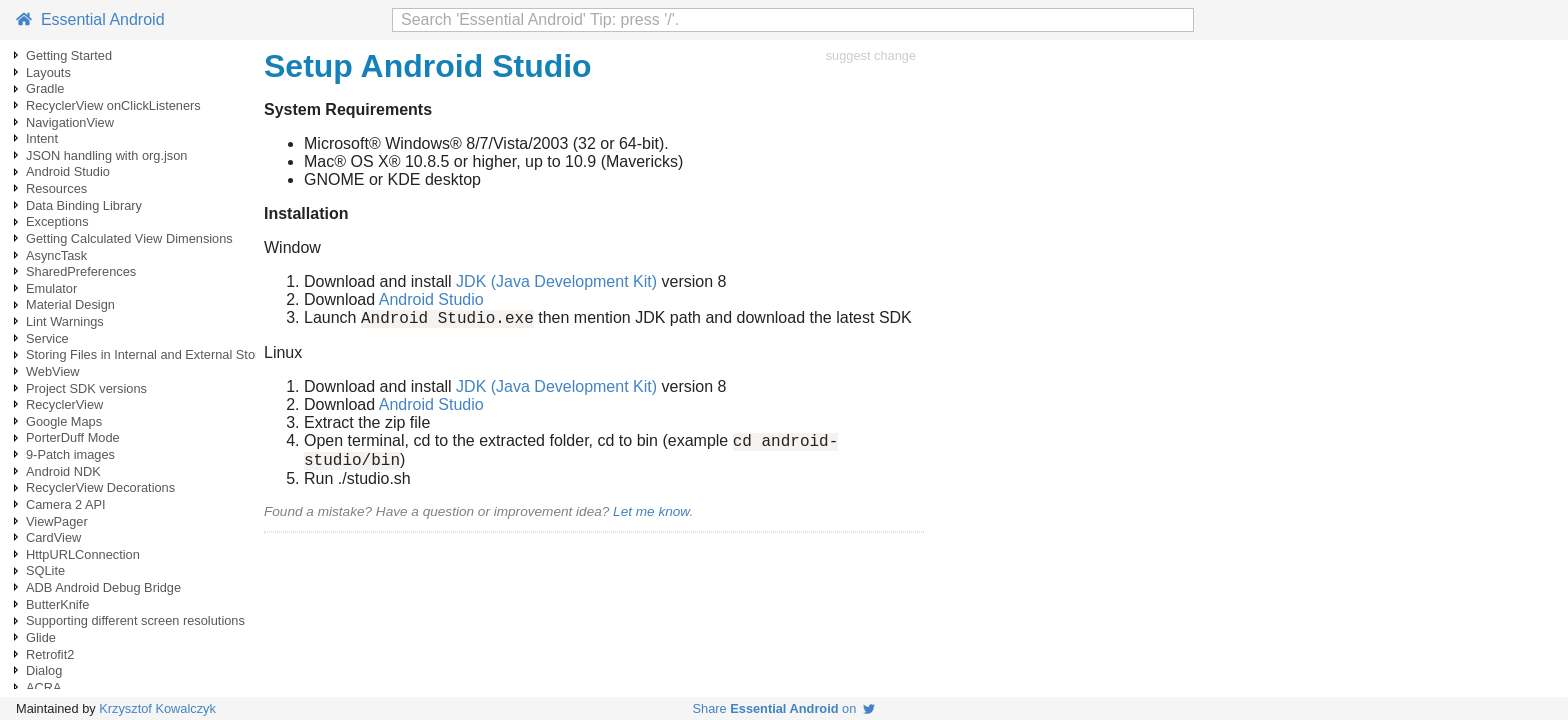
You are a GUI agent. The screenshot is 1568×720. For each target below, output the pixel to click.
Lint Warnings (65, 321)
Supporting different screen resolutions (135, 620)
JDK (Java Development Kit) (556, 281)
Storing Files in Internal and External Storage (153, 354)
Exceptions (57, 221)
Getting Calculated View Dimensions (129, 238)
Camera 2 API (66, 504)
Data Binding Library (84, 205)
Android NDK (63, 471)
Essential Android (90, 19)
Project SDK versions (86, 388)
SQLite (45, 570)
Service (47, 338)
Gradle (45, 88)
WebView (53, 371)
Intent (42, 138)
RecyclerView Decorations (100, 487)
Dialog (44, 670)
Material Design (70, 304)
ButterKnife (57, 604)
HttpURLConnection (83, 554)
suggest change (871, 55)
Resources (56, 188)
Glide (41, 637)
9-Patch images (70, 454)
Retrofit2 (50, 654)
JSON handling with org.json (106, 155)
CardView (53, 537)
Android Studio (68, 171)
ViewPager (57, 521)
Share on (784, 708)
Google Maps (64, 421)
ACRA (44, 687)
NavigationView (70, 122)
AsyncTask (56, 255)
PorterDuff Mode (73, 437)
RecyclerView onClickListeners (113, 105)
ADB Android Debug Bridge (103, 587)
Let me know (651, 520)
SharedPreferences (81, 271)
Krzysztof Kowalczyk (157, 708)
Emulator (51, 288)
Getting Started (69, 55)
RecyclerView (64, 404)
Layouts (48, 72)
